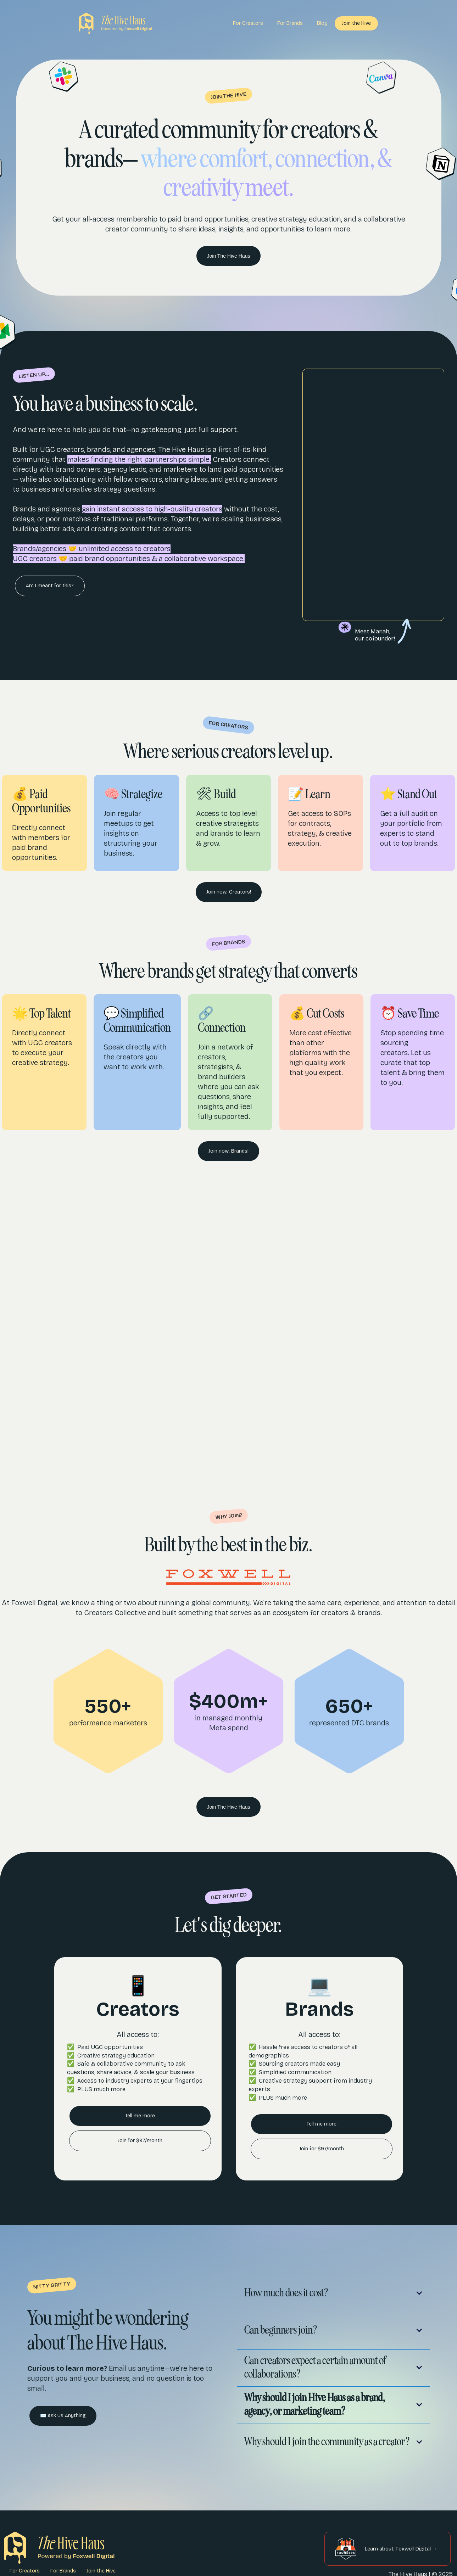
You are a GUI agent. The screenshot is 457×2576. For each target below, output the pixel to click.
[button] (333, 2292)
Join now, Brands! (228, 1151)
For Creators (248, 23)
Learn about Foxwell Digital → (401, 2549)
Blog (322, 23)
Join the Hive (356, 23)
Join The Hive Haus (228, 256)
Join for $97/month (140, 2141)
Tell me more (140, 2116)
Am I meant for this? (50, 586)
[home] (116, 23)
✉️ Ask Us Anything (63, 2416)
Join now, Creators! (228, 892)
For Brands (290, 23)
